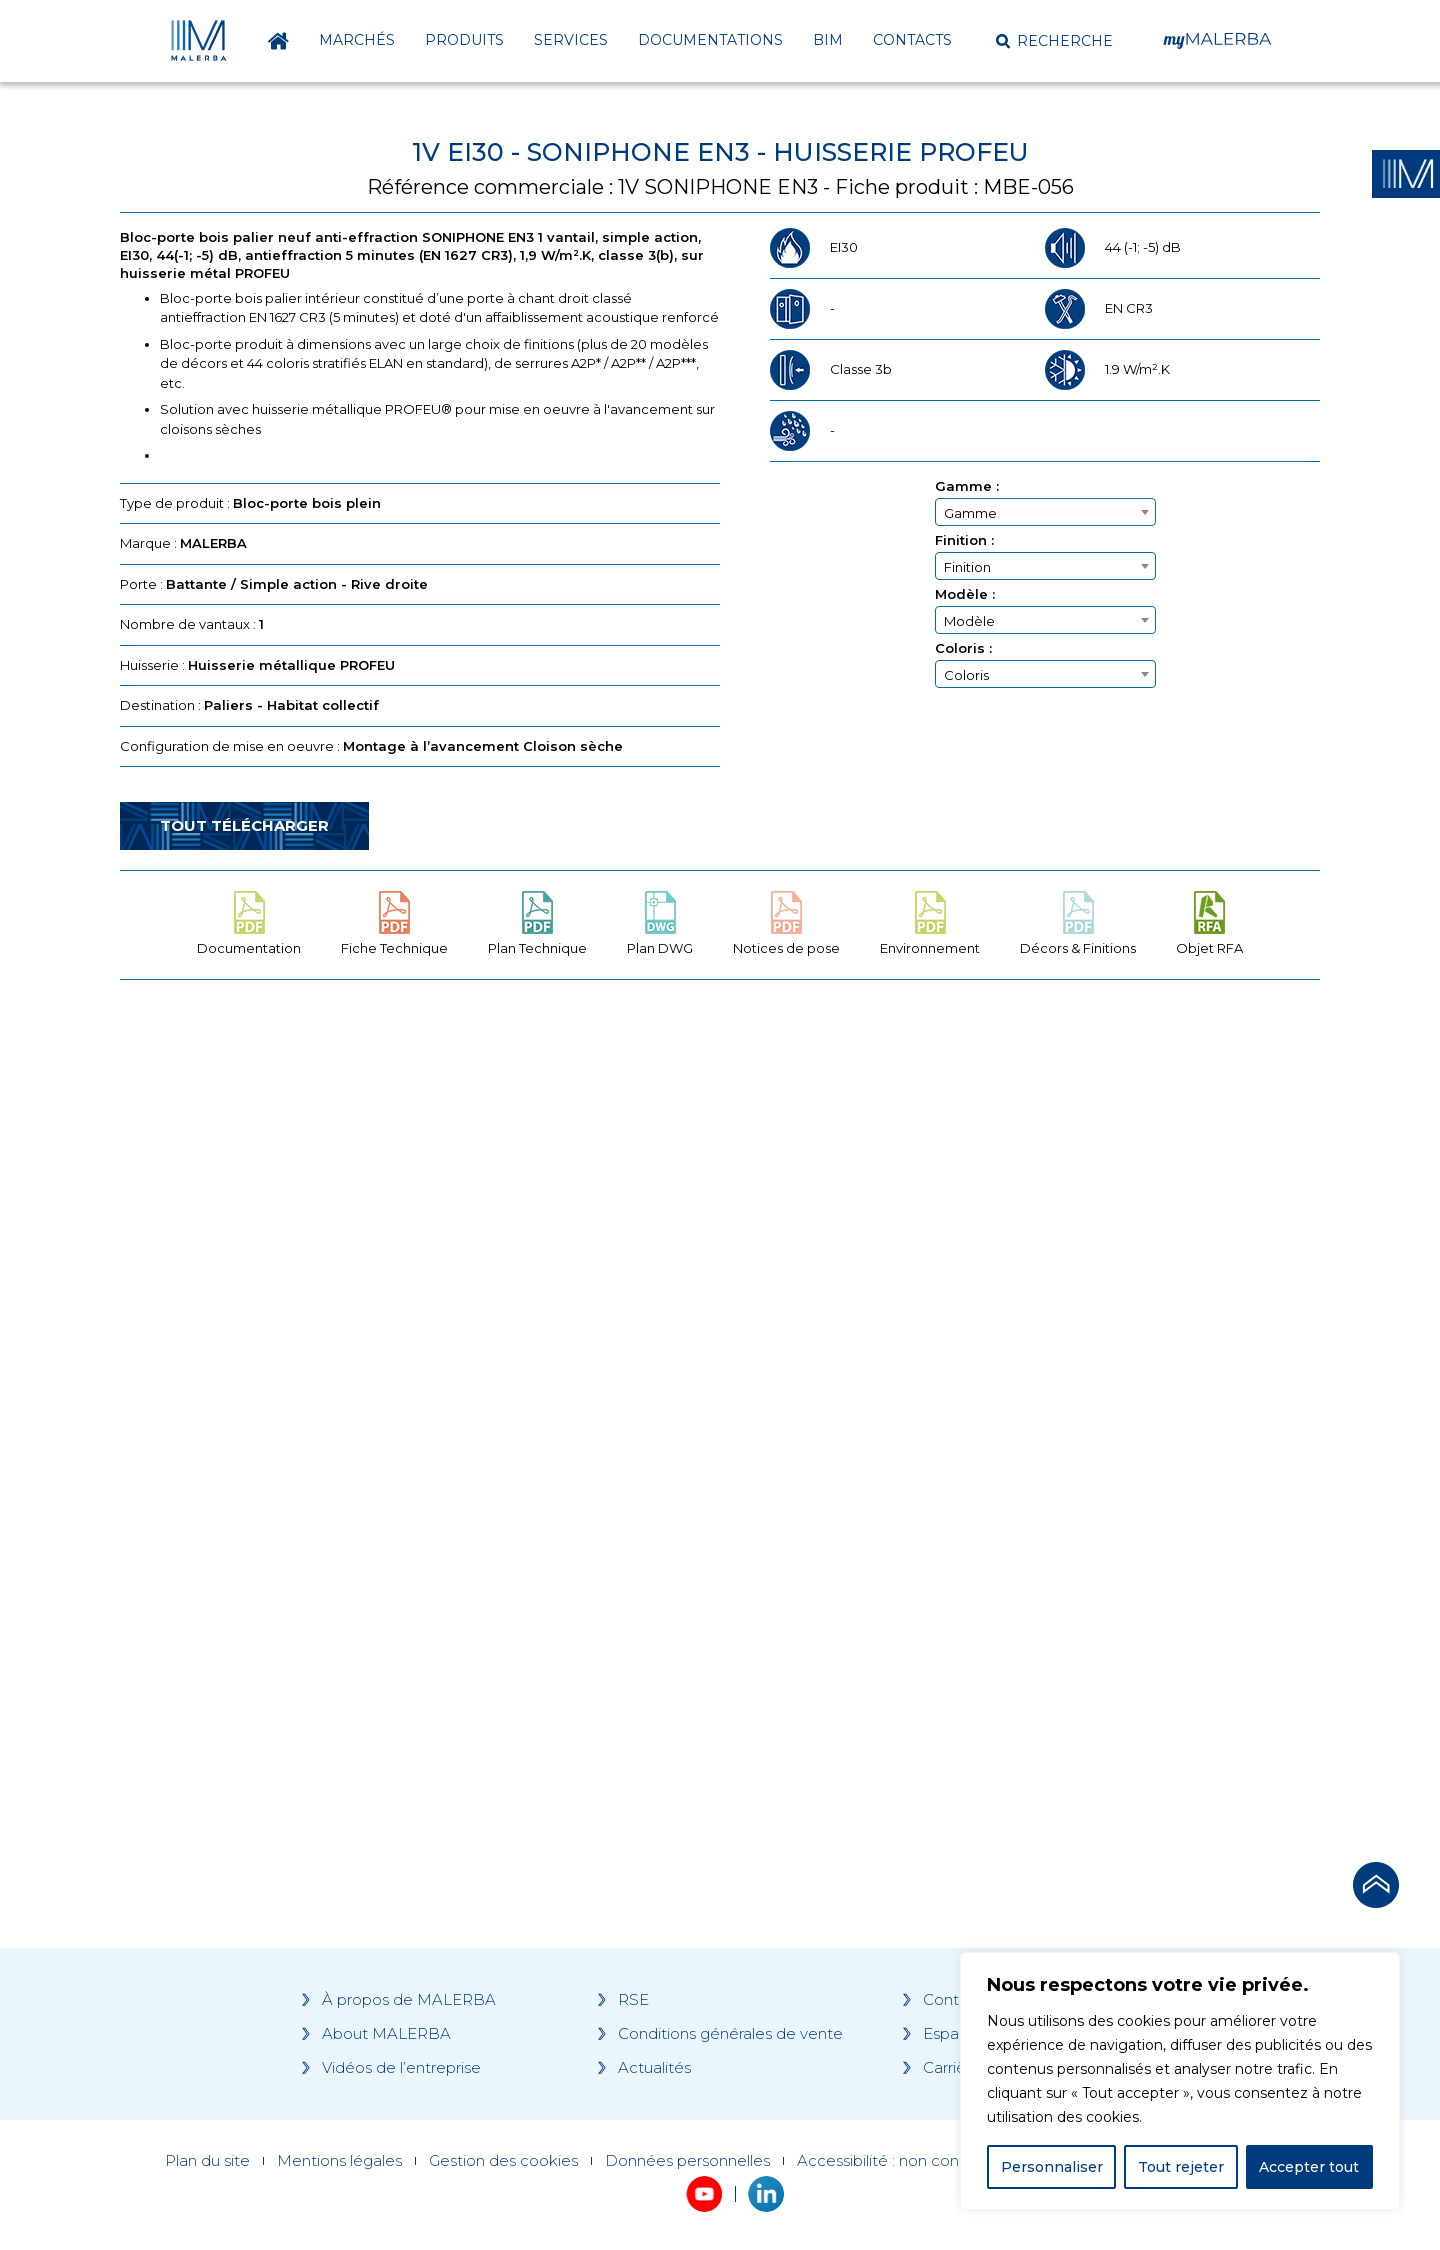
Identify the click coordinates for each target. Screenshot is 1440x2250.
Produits (464, 40)
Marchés (357, 40)
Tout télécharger (244, 825)
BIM (828, 40)
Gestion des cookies (503, 2161)
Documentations (710, 40)
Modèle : (965, 594)
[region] (1180, 2081)
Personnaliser (1052, 2167)
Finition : (964, 540)
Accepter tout (1309, 2167)
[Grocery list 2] (1002, 1375)
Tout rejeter (1181, 2167)
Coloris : (963, 648)
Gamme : (967, 486)
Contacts (912, 40)
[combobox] (1045, 512)
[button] (1054, 41)
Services (571, 40)
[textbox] (1045, 513)
